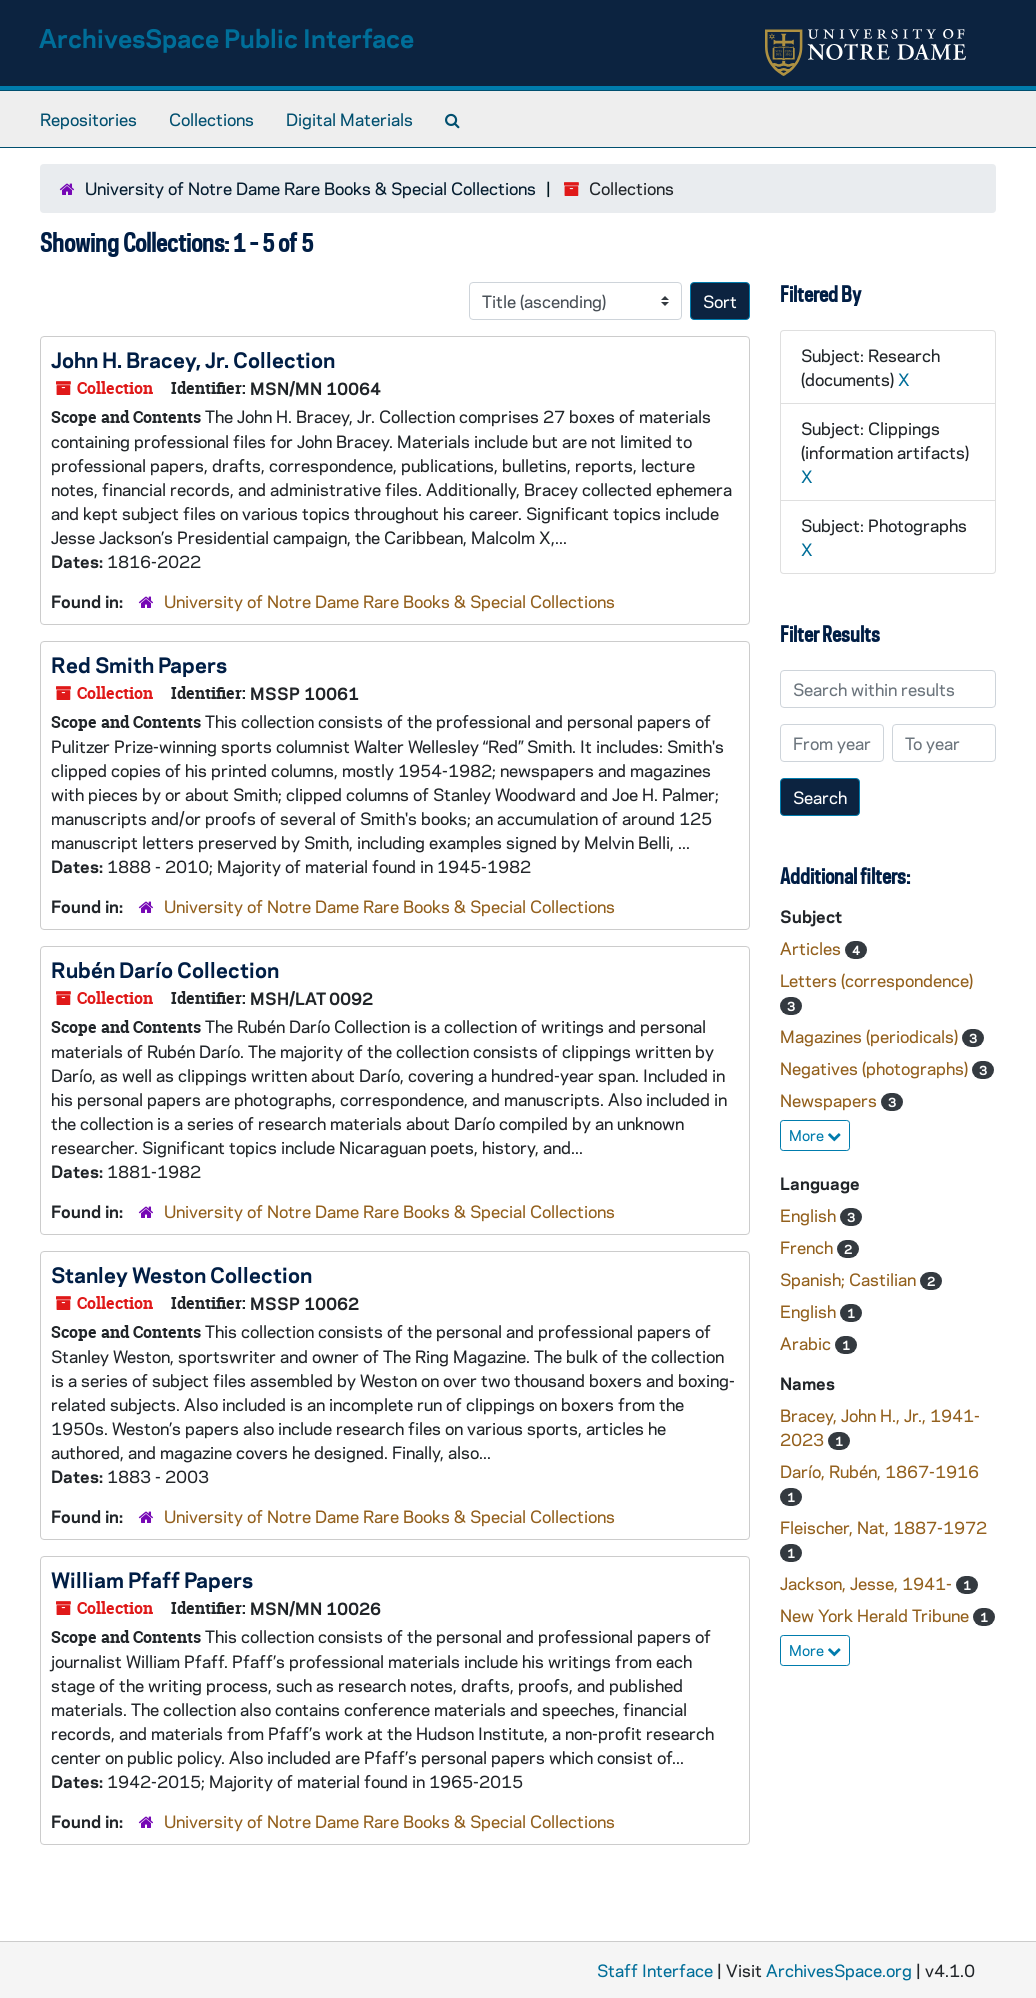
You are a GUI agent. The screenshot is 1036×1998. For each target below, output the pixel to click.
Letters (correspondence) (876, 980)
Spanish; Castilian (850, 1279)
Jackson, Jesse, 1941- (868, 1583)
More (815, 1135)
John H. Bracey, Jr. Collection (193, 359)
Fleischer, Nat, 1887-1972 (883, 1527)
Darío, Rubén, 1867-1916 (879, 1471)
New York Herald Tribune (876, 1615)
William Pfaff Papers (152, 1579)
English (810, 1215)
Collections (211, 119)
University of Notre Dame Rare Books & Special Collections (310, 188)
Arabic (807, 1343)
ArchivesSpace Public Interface (226, 37)
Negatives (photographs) (876, 1068)
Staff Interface (655, 1970)
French (808, 1247)
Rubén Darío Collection (165, 969)
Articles (812, 948)
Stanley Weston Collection (181, 1274)
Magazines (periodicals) (871, 1036)
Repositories (88, 119)
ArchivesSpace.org (839, 1970)
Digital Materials (349, 119)
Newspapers (830, 1100)
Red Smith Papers (139, 664)
